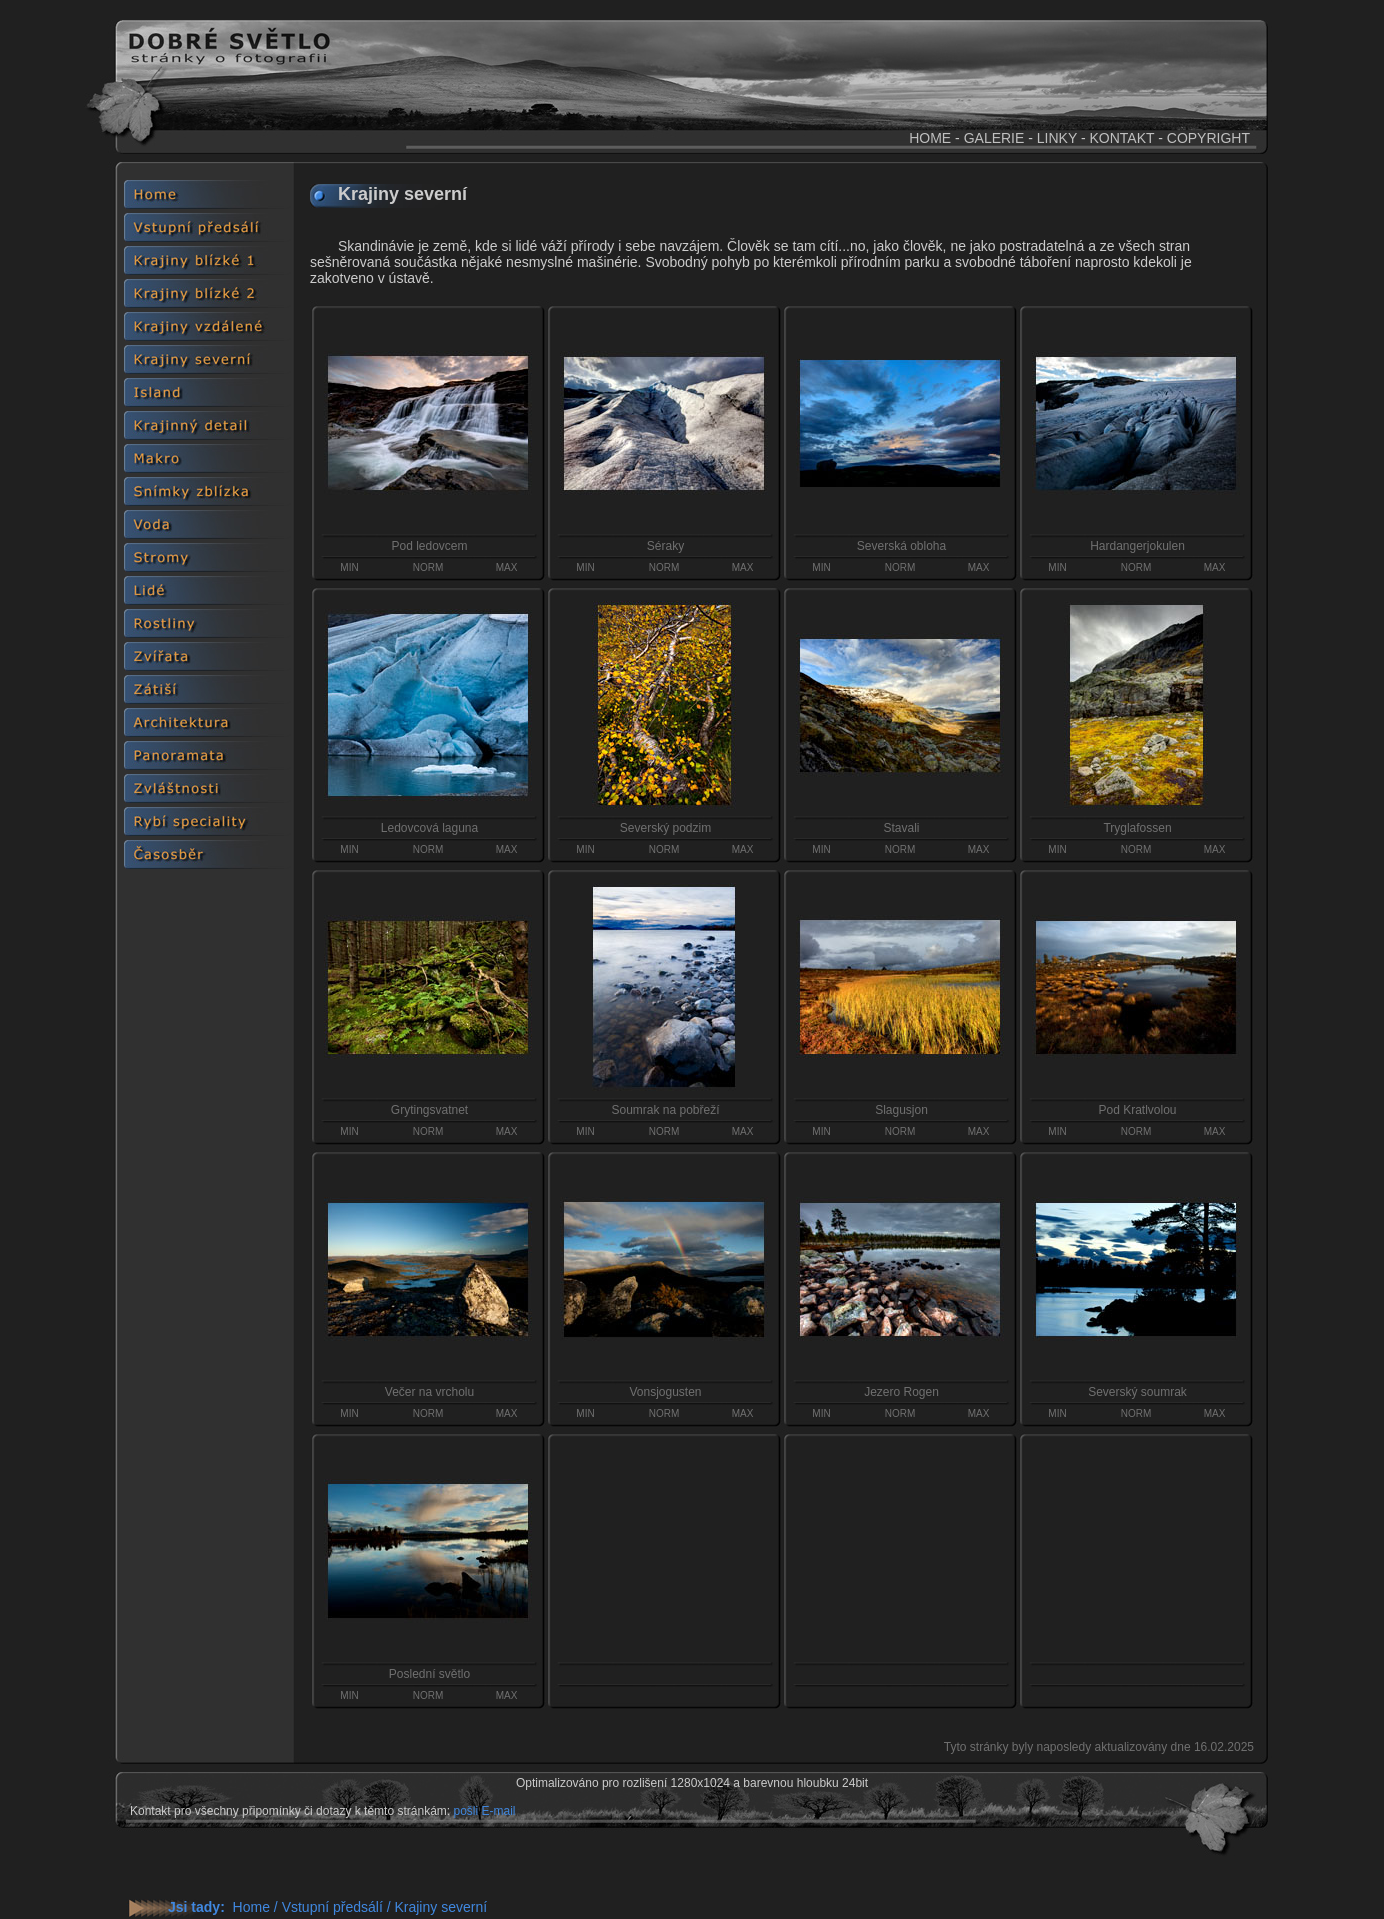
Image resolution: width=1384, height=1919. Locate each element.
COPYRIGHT (1208, 138)
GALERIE (994, 138)
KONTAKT (1121, 138)
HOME (930, 138)
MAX (507, 567)
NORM (428, 567)
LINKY (1057, 138)
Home (251, 1907)
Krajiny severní (440, 1907)
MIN (349, 567)
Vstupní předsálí (332, 1907)
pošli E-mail (484, 1811)
